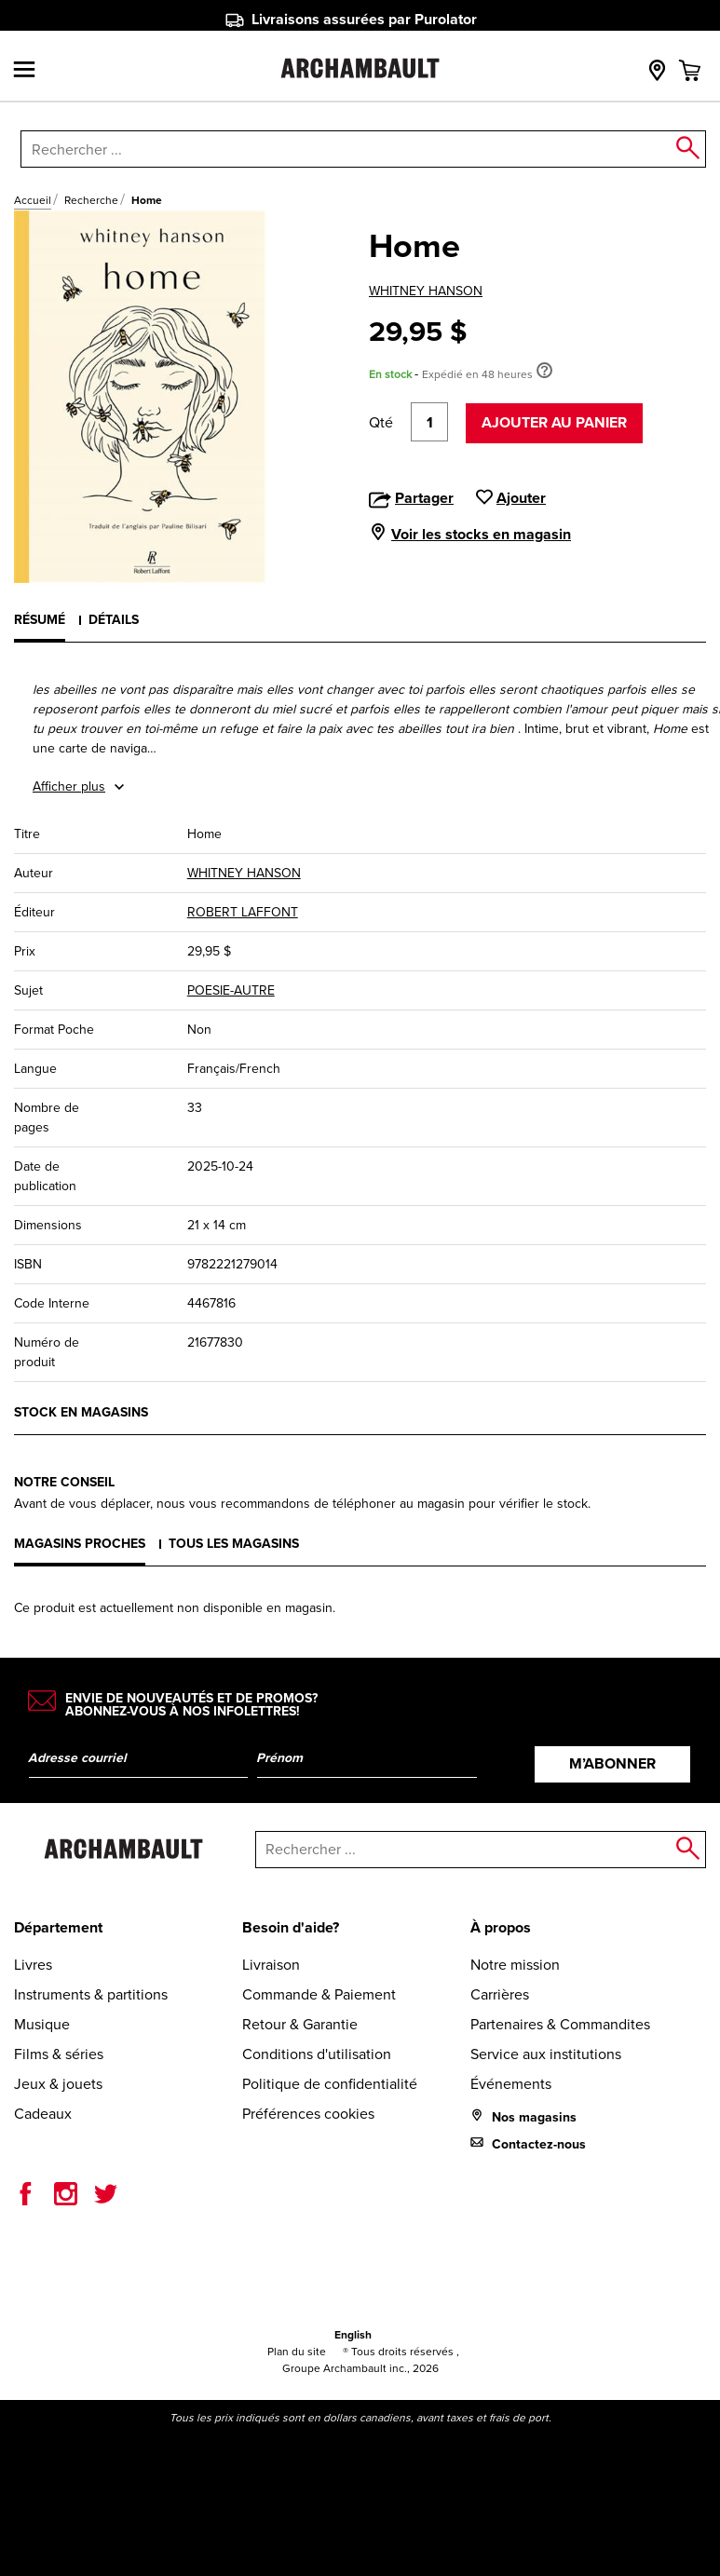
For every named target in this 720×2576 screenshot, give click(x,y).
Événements (510, 2084)
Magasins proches (79, 1543)
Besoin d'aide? (290, 1927)
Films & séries (58, 2054)
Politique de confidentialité (329, 2084)
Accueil (32, 200)
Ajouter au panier (554, 422)
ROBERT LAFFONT (242, 912)
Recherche (91, 200)
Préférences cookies (308, 2113)
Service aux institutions (545, 2054)
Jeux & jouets (58, 2084)
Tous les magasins (234, 1543)
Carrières (499, 1994)
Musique (42, 2024)
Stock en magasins (81, 1412)
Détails (113, 620)
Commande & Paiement (319, 1994)
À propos (500, 1927)
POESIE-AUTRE (231, 990)
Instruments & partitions (91, 1994)
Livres (33, 1964)
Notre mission (515, 1964)
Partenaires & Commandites (560, 2024)
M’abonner (612, 1763)
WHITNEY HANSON (425, 291)
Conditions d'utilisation (316, 2054)
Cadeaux (43, 2113)
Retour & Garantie (300, 2024)
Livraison (271, 1964)
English (353, 2334)
